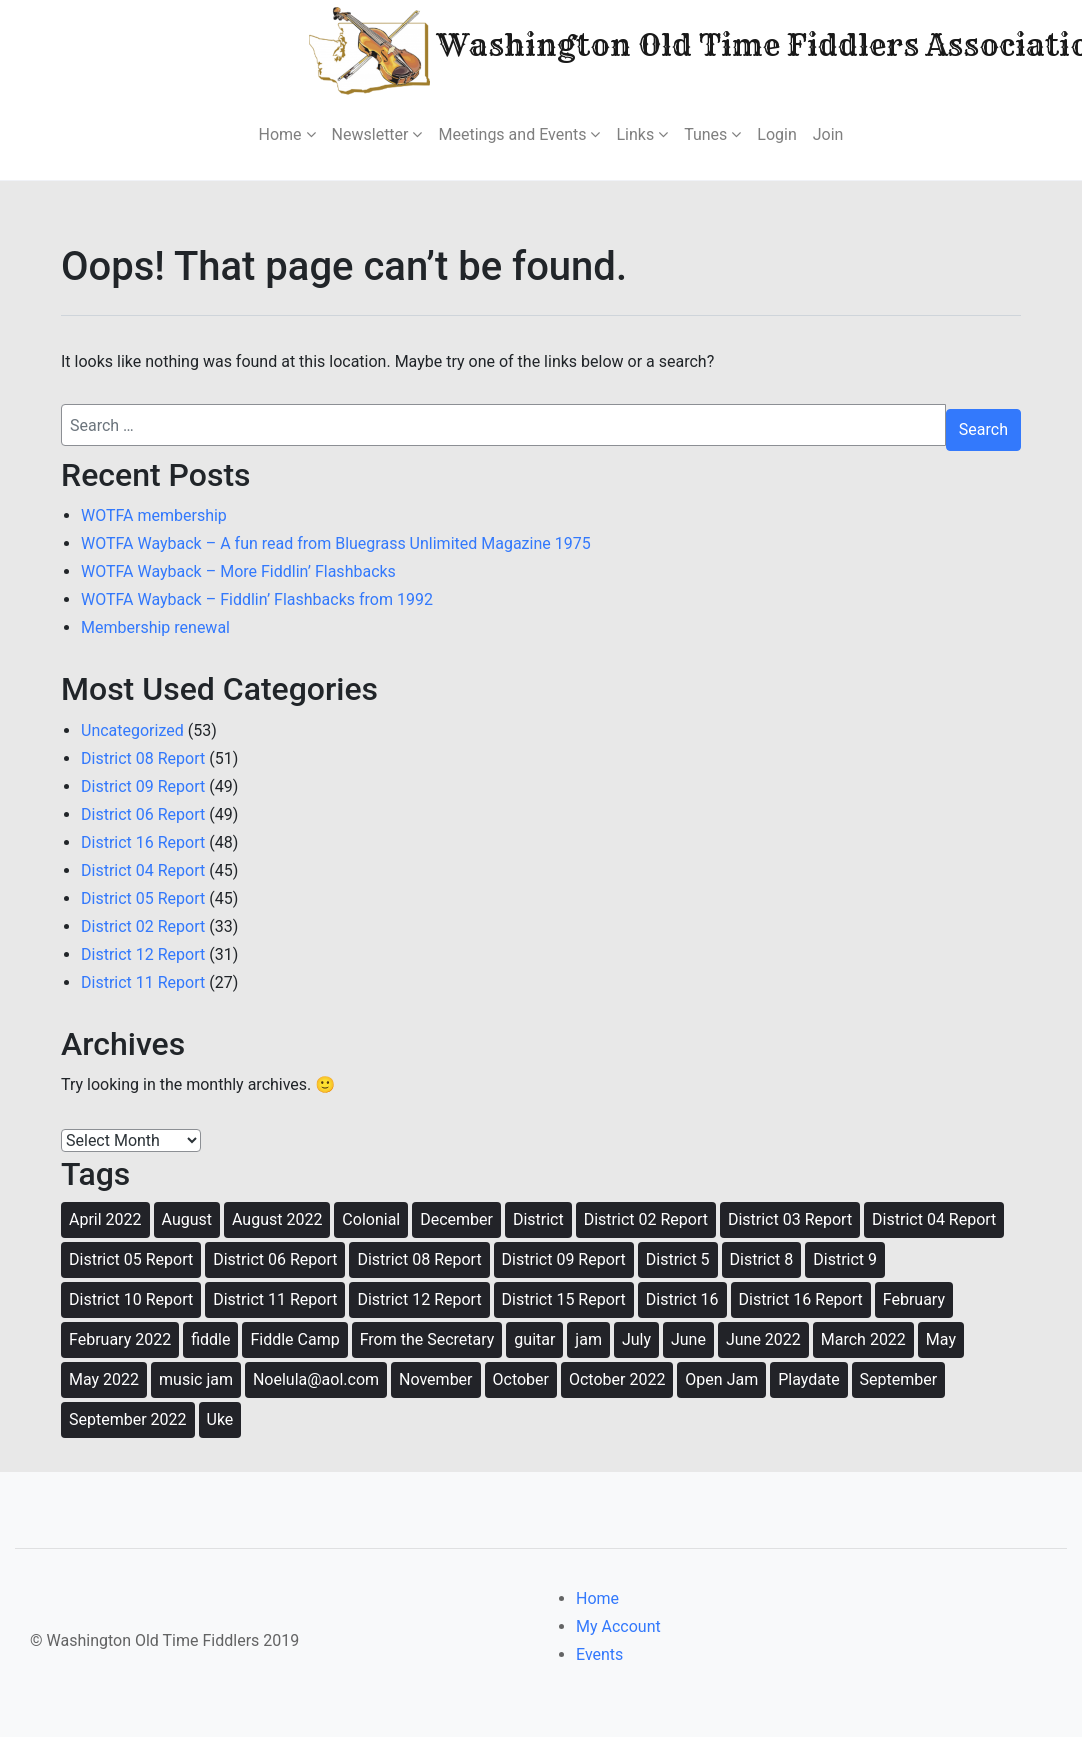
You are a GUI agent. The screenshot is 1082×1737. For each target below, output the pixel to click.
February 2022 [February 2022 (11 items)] (120, 1339)
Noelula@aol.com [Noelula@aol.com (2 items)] (316, 1379)
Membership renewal (155, 627)
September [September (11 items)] (899, 1379)
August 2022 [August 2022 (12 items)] (277, 1219)
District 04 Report (143, 870)
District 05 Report (143, 898)
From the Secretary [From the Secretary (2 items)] (427, 1339)
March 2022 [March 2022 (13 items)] (863, 1339)
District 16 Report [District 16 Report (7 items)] (801, 1299)
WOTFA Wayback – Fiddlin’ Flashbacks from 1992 (257, 599)
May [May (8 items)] (941, 1339)
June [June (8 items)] (688, 1339)
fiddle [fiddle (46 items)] (210, 1339)
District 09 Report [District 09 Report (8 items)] (564, 1259)
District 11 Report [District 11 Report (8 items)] (275, 1299)
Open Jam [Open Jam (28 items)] (721, 1379)
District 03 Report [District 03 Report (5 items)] (790, 1219)
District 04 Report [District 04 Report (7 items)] (934, 1219)
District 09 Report (143, 786)
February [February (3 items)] (914, 1299)
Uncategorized (132, 730)
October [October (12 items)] (521, 1379)
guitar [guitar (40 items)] (534, 1339)
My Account (618, 1626)
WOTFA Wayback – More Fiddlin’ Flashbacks (238, 571)
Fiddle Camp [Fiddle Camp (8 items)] (294, 1339)
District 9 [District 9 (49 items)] (845, 1259)
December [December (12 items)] (456, 1219)
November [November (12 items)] (435, 1379)
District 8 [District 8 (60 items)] (762, 1259)
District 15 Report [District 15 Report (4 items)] (564, 1299)
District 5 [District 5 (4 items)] (678, 1259)
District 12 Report (143, 954)
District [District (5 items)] (538, 1219)
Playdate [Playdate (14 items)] (808, 1379)
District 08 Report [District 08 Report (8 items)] (419, 1259)
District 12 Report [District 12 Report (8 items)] (419, 1299)
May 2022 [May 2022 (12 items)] (104, 1379)
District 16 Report (143, 842)
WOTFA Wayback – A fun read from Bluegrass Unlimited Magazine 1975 (336, 543)
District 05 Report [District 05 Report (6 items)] (131, 1259)
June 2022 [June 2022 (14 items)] (763, 1339)
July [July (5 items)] (636, 1339)
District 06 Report (143, 814)
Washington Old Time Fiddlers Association (649, 48)
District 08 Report (143, 758)
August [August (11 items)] (187, 1219)
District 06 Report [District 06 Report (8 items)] (275, 1259)
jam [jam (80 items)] (588, 1339)
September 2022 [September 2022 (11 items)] (128, 1419)
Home (597, 1598)
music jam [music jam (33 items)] (196, 1379)
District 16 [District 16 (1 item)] (682, 1299)
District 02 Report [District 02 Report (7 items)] (646, 1219)
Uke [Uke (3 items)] (220, 1419)
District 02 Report (143, 926)
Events (599, 1654)
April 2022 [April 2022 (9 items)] (105, 1219)
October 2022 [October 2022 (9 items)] (617, 1379)
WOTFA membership (154, 515)
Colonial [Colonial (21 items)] (371, 1219)
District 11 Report (143, 982)
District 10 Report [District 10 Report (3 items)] (131, 1299)
